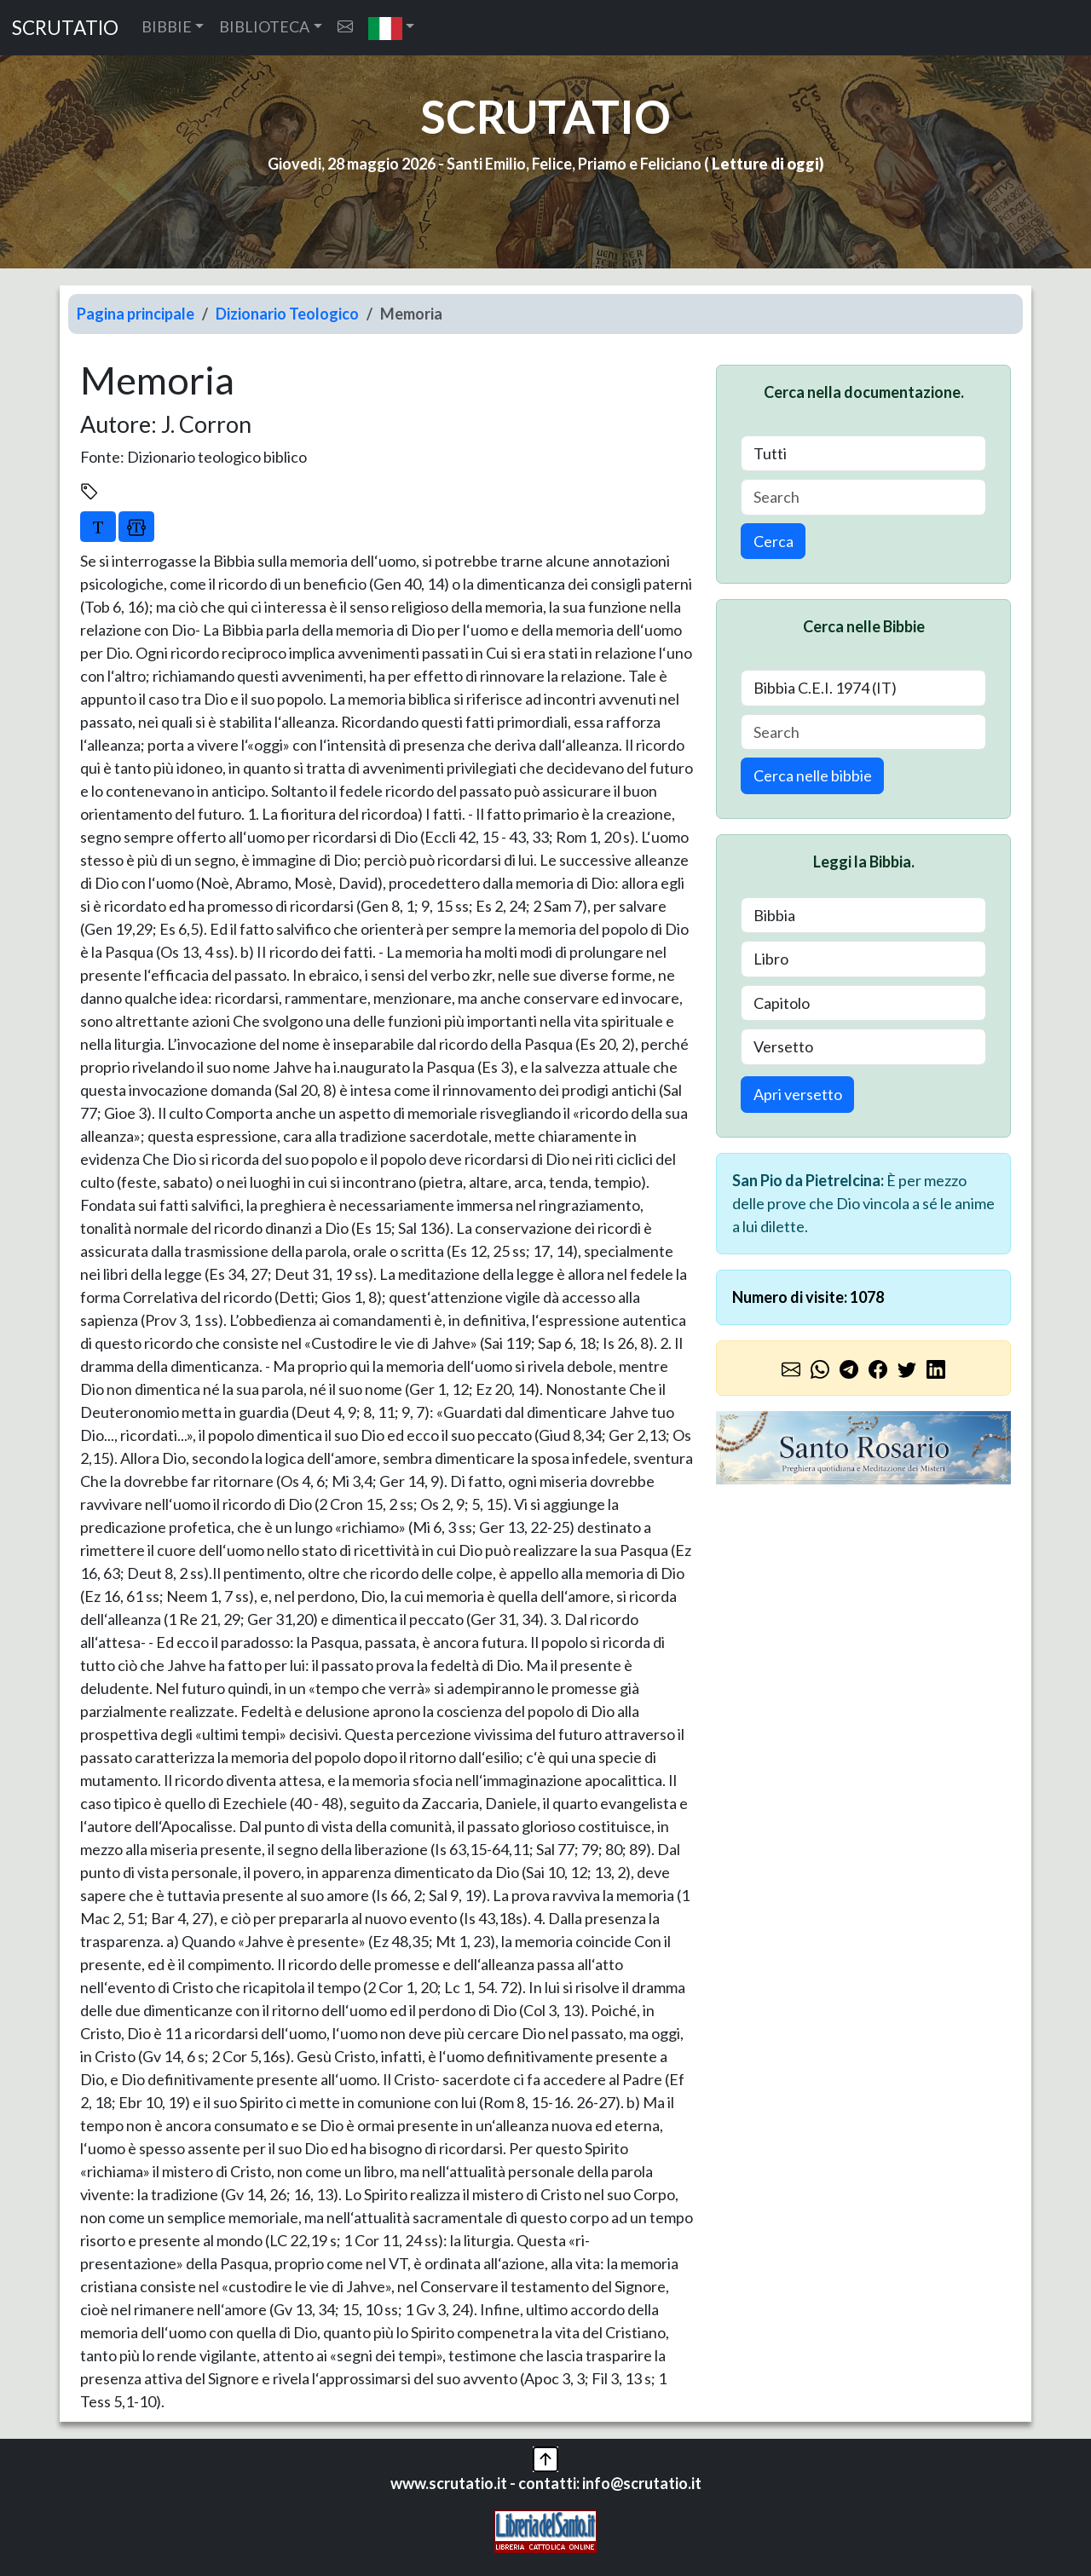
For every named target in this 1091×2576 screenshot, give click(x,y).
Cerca (773, 541)
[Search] (863, 497)
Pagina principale (135, 313)
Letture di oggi (765, 163)
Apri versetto (797, 1094)
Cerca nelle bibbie (812, 775)
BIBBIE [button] (166, 26)
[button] (392, 28)
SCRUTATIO (65, 27)
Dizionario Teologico (287, 313)
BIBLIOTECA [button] (264, 26)
